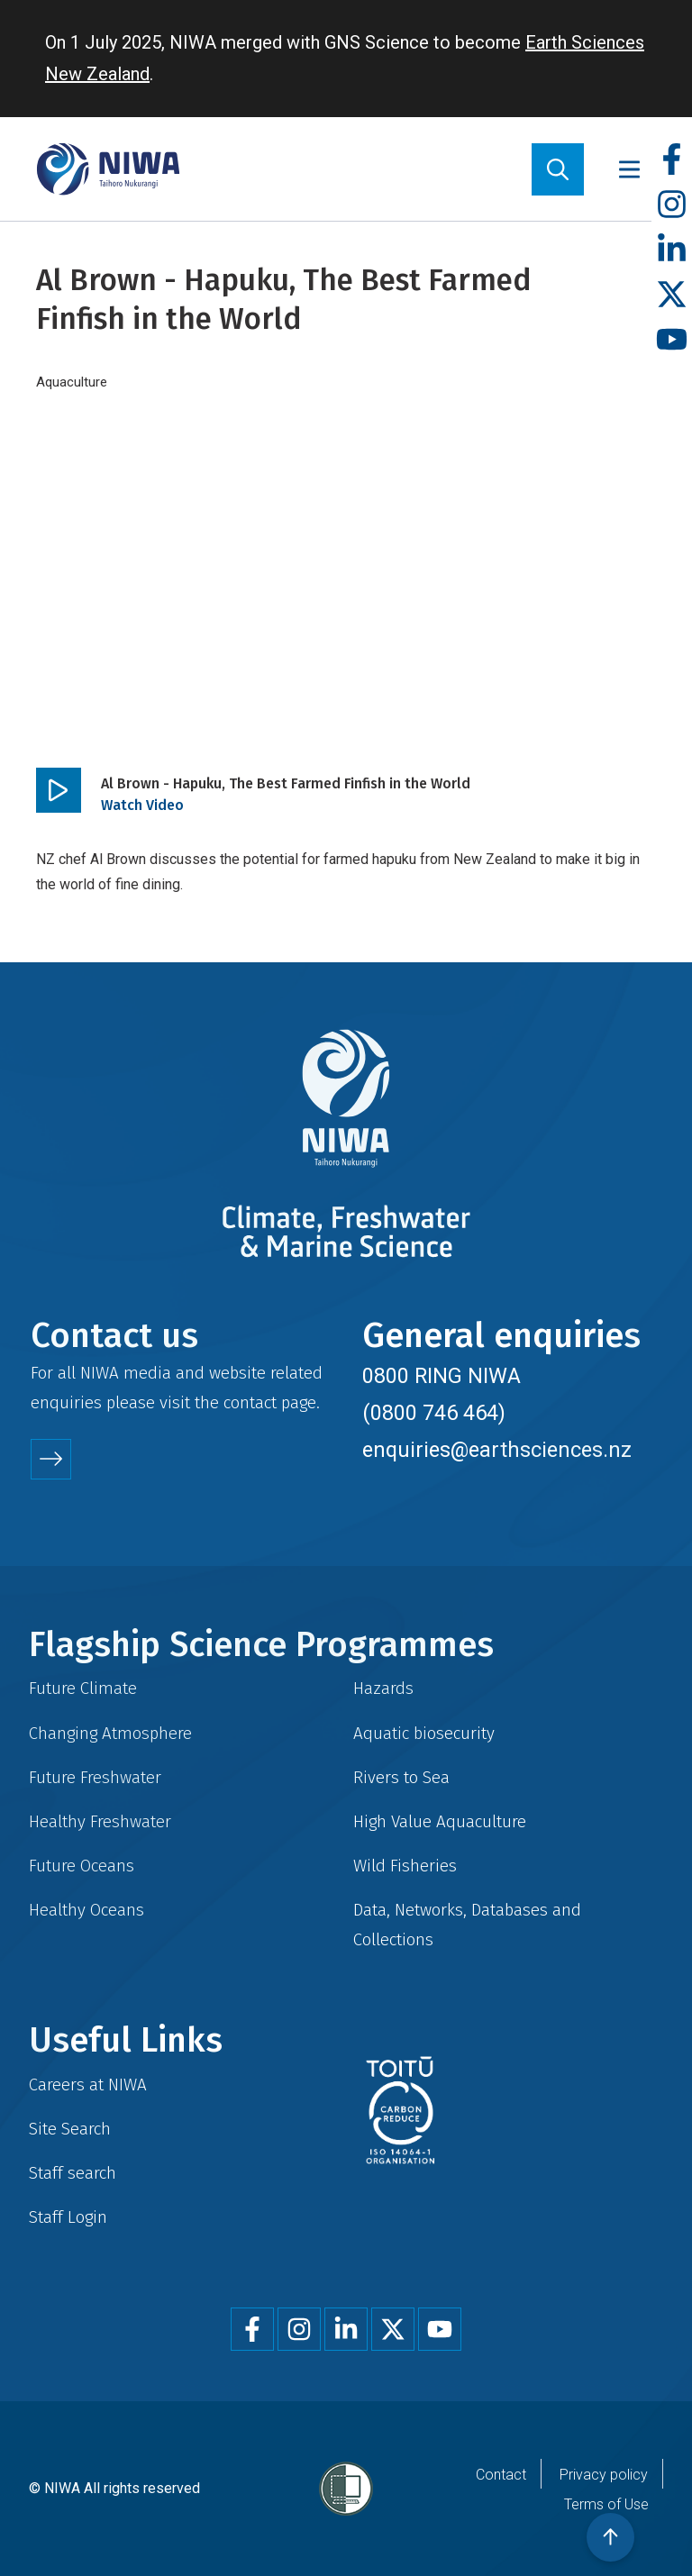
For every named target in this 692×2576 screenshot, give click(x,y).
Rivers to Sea (401, 1777)
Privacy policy (604, 2474)
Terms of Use (606, 2504)
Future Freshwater (95, 1777)
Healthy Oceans (86, 1909)
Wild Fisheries (405, 1865)
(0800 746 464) (433, 1412)
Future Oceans (81, 1865)
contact (250, 1402)
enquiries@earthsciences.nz (497, 1449)
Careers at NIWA (88, 2084)
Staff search (72, 2172)
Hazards (383, 1688)
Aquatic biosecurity (424, 1733)
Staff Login (68, 2217)
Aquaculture (71, 382)
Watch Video (142, 805)
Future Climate (83, 1688)
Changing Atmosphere (110, 1733)
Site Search (70, 2128)
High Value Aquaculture (439, 1821)
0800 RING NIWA (441, 1375)
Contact (501, 2474)
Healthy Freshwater (100, 1821)
